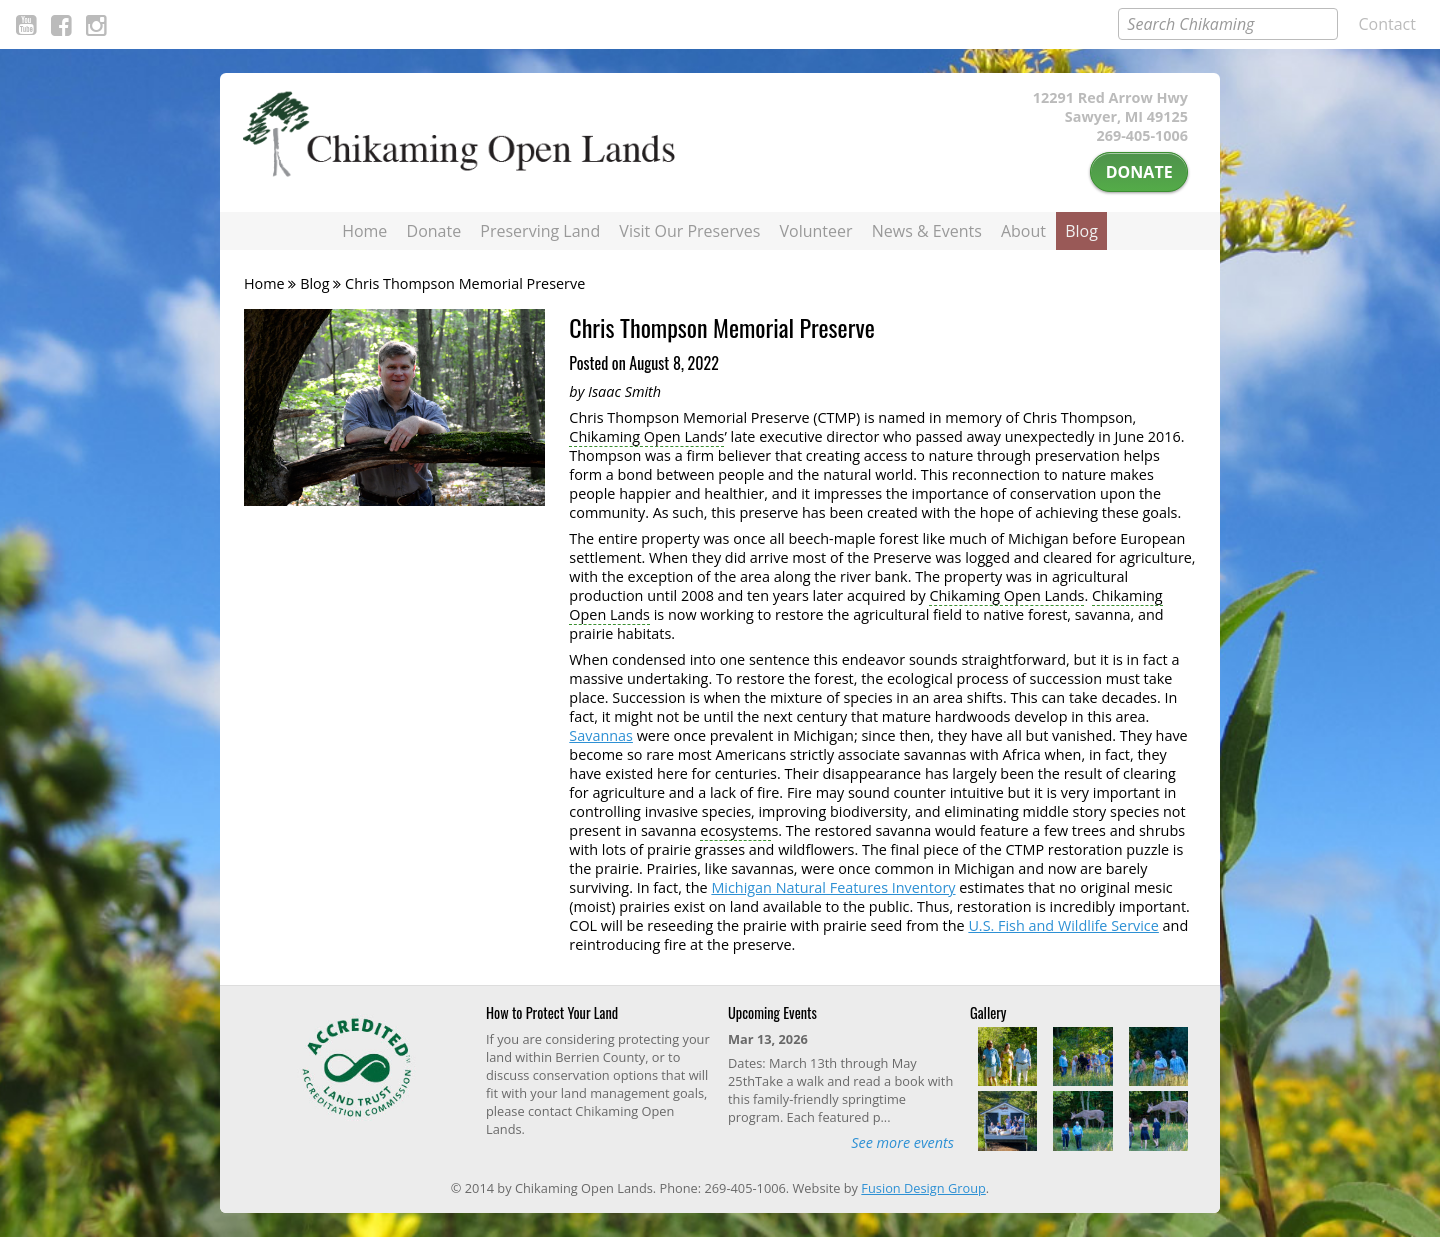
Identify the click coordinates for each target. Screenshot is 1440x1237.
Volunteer (816, 231)
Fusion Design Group (923, 1188)
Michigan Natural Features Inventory (833, 887)
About (1023, 231)
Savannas (601, 735)
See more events (902, 1142)
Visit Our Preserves (689, 231)
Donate (1139, 172)
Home (364, 231)
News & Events (927, 231)
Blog (1081, 231)
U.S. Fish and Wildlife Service (1063, 925)
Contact (1387, 24)
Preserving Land (540, 231)
